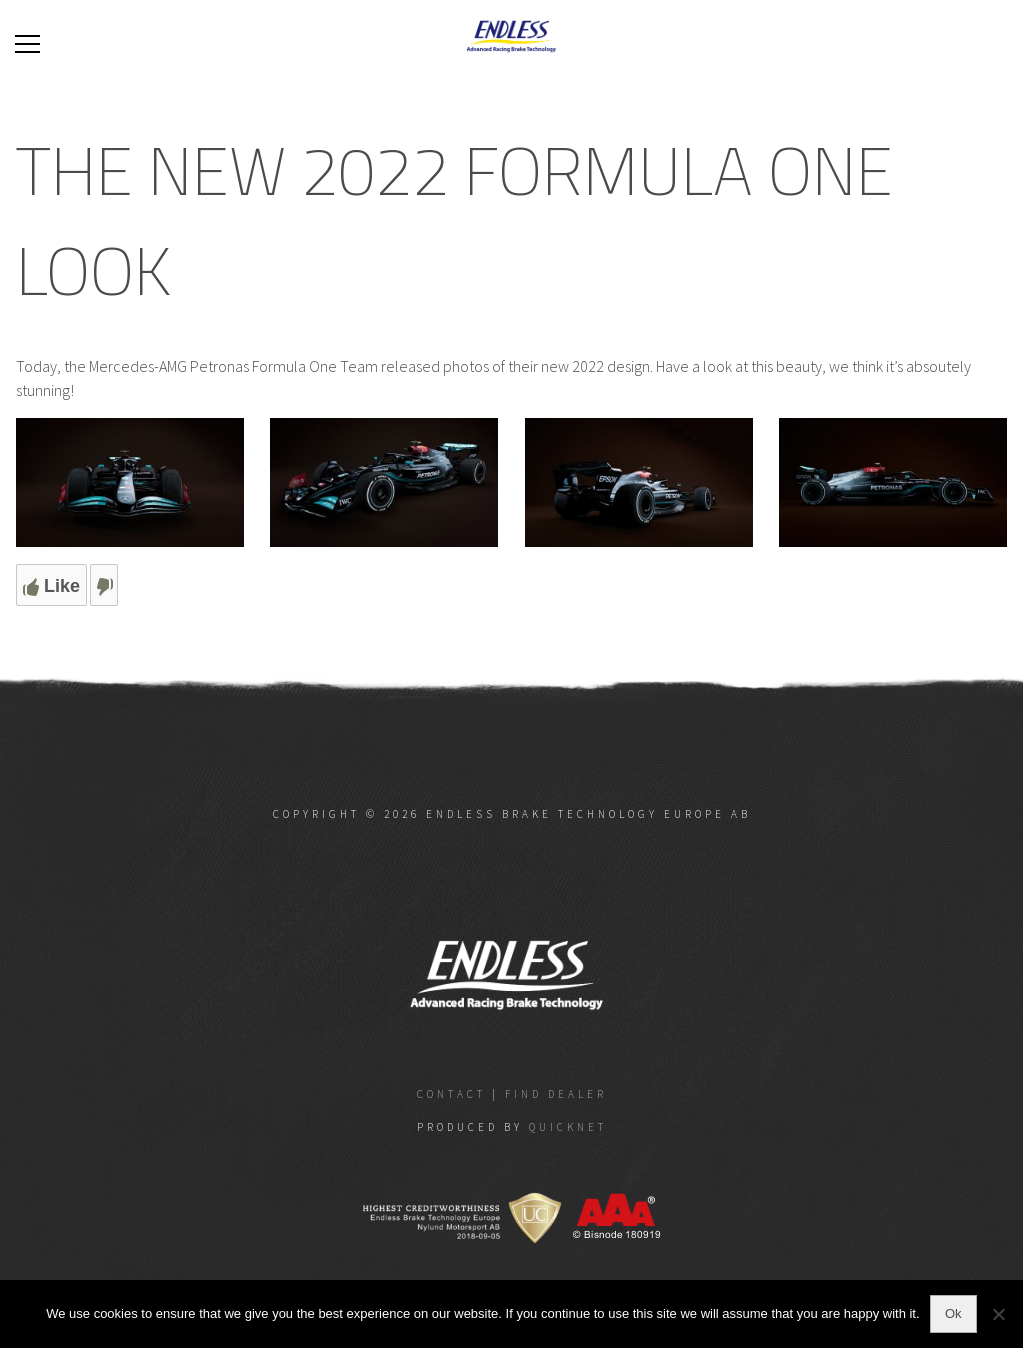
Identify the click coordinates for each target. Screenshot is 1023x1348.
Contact (451, 1094)
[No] (998, 1314)
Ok (953, 1313)
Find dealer (556, 1094)
